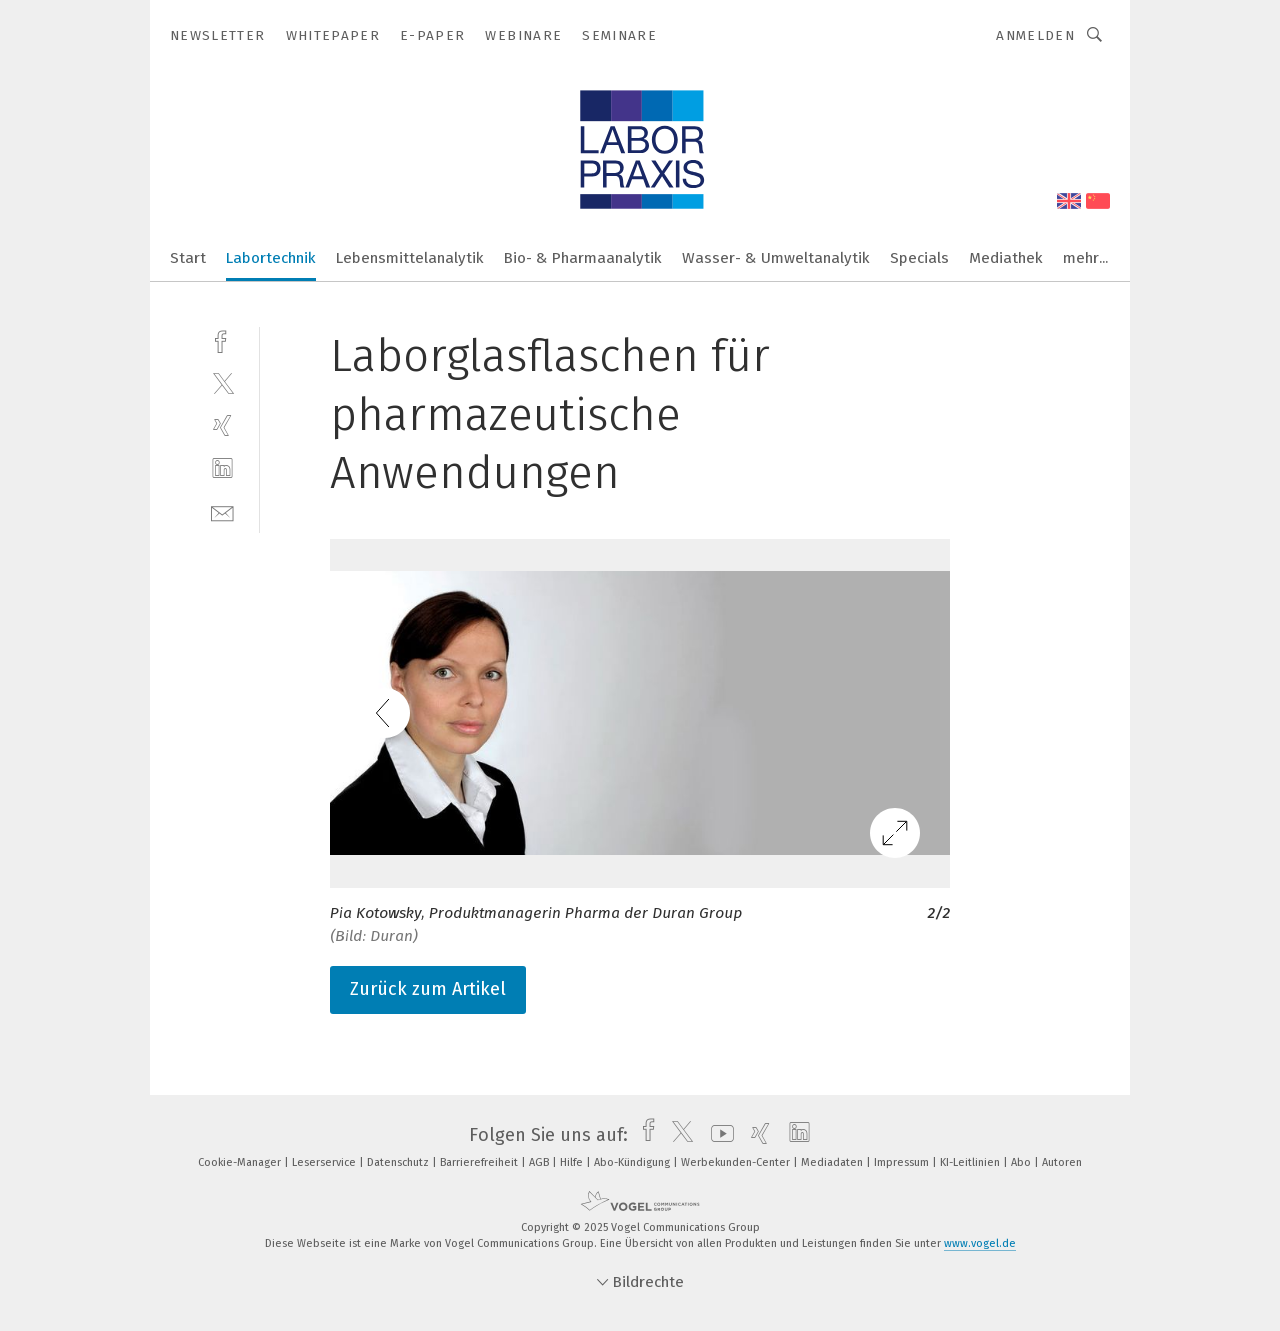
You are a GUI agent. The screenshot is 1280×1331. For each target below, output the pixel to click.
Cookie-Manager (241, 1162)
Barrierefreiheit (480, 1162)
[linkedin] (222, 468)
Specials (919, 258)
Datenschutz (399, 1162)
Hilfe (573, 1162)
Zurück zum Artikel (428, 989)
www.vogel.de (980, 1243)
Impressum (903, 1162)
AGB (540, 1162)
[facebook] (222, 339)
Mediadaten (833, 1162)
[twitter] (222, 382)
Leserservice (325, 1162)
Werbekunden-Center (737, 1162)
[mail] (222, 511)
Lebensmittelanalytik (410, 258)
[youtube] (717, 1135)
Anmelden (1035, 35)
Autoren (1062, 1162)
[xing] (222, 425)
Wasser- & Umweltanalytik (776, 258)
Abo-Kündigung (633, 1162)
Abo (1022, 1162)
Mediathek (1006, 258)
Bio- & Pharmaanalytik (583, 258)
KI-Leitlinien (971, 1162)
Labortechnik (271, 258)
